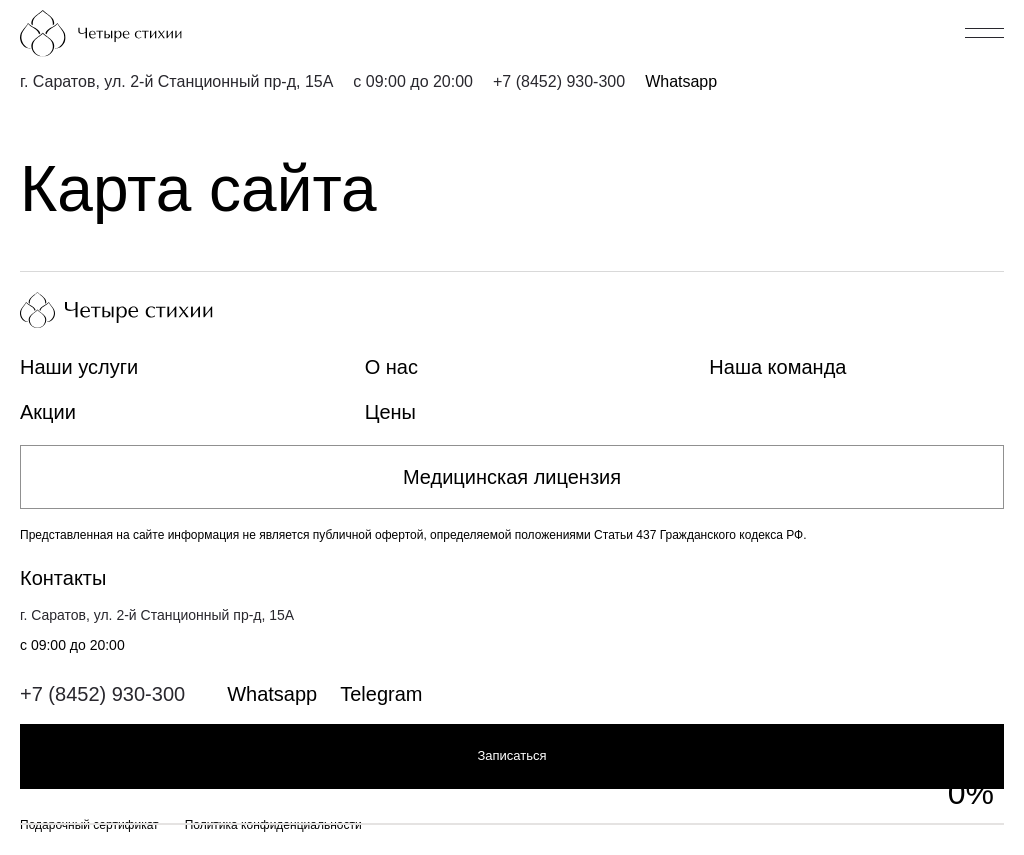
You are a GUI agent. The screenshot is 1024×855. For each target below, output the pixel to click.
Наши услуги (79, 367)
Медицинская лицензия (512, 477)
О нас (391, 367)
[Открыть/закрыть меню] (984, 33)
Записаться (511, 755)
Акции (48, 412)
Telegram (381, 694)
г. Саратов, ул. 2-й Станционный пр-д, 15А (176, 81)
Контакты (63, 578)
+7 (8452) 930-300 (559, 81)
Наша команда (777, 367)
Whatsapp (681, 81)
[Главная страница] (135, 33)
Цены (390, 412)
